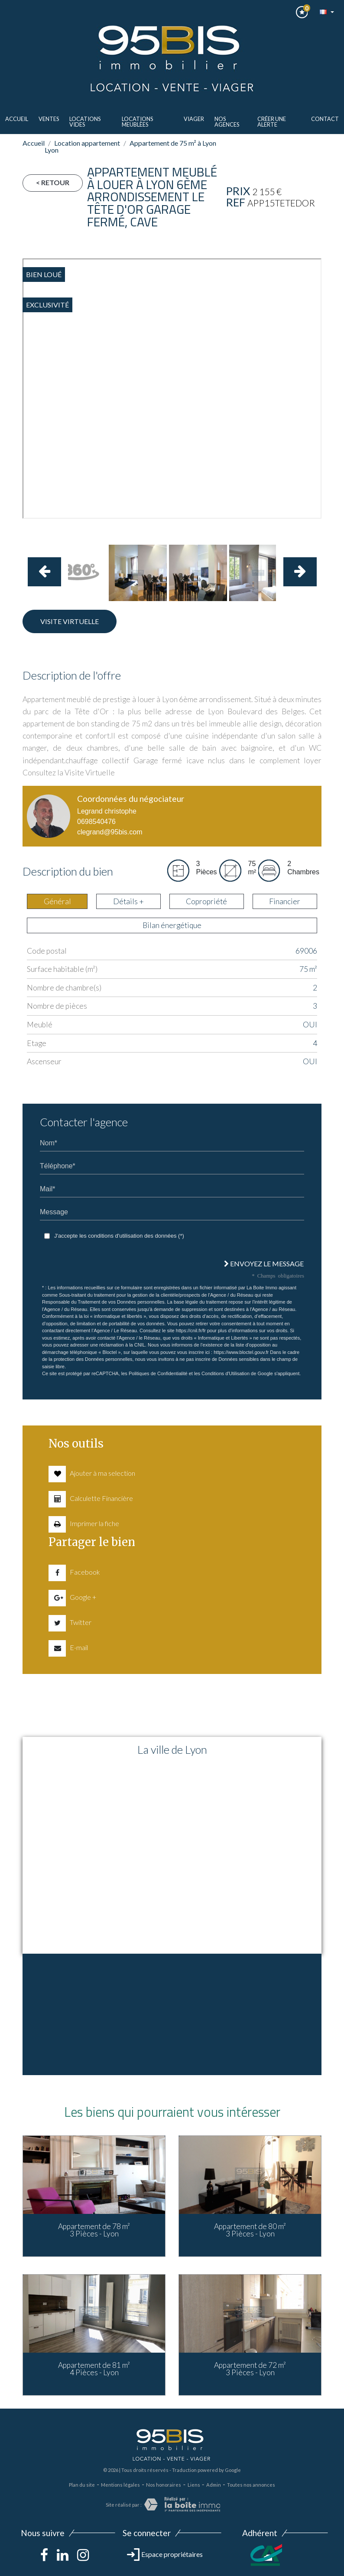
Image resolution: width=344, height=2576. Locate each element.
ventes (49, 118)
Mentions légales (120, 2485)
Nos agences (226, 121)
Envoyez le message (264, 1263)
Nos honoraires (163, 2485)
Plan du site (82, 2485)
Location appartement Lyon (82, 146)
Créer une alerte (271, 121)
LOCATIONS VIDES (85, 121)
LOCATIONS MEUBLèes (137, 121)
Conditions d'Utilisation (225, 1373)
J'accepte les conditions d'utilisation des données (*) (119, 1235)
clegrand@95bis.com (110, 832)
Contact (325, 118)
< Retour (52, 182)
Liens (194, 2485)
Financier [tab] (284, 901)
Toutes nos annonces (251, 2485)
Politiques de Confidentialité (158, 1373)
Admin (213, 2485)
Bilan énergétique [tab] (172, 925)
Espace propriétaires (165, 2554)
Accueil (16, 118)
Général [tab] (57, 901)
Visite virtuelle (69, 621)
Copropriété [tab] (206, 901)
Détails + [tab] (128, 901)
